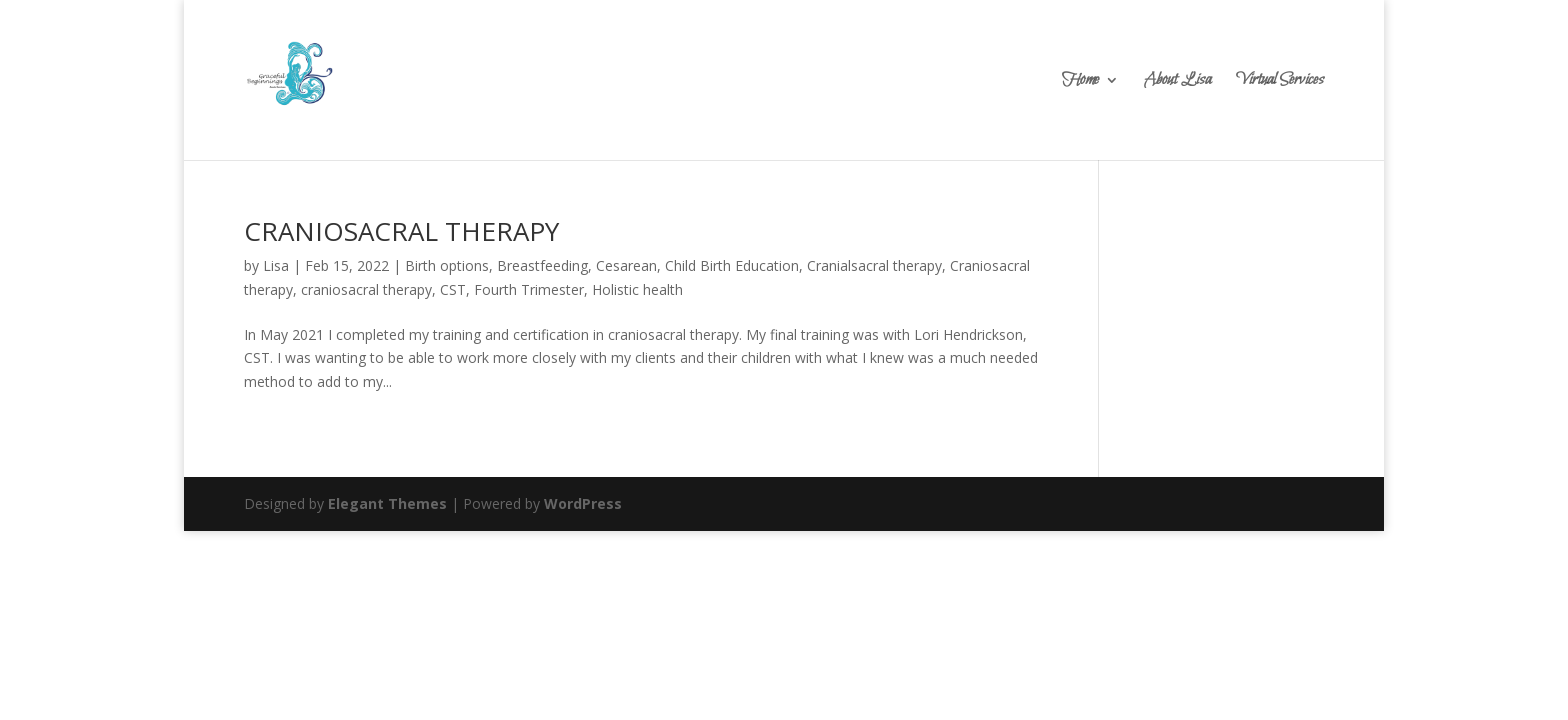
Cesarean (626, 265)
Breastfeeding (542, 265)
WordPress (583, 503)
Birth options (447, 265)
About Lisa (1177, 82)
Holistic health (637, 289)
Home (1080, 82)
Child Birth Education (732, 265)
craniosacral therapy (366, 289)
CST (453, 289)
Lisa (276, 265)
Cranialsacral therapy (874, 265)
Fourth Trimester (529, 289)
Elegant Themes (387, 503)
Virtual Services (1280, 82)
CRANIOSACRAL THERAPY (401, 231)
